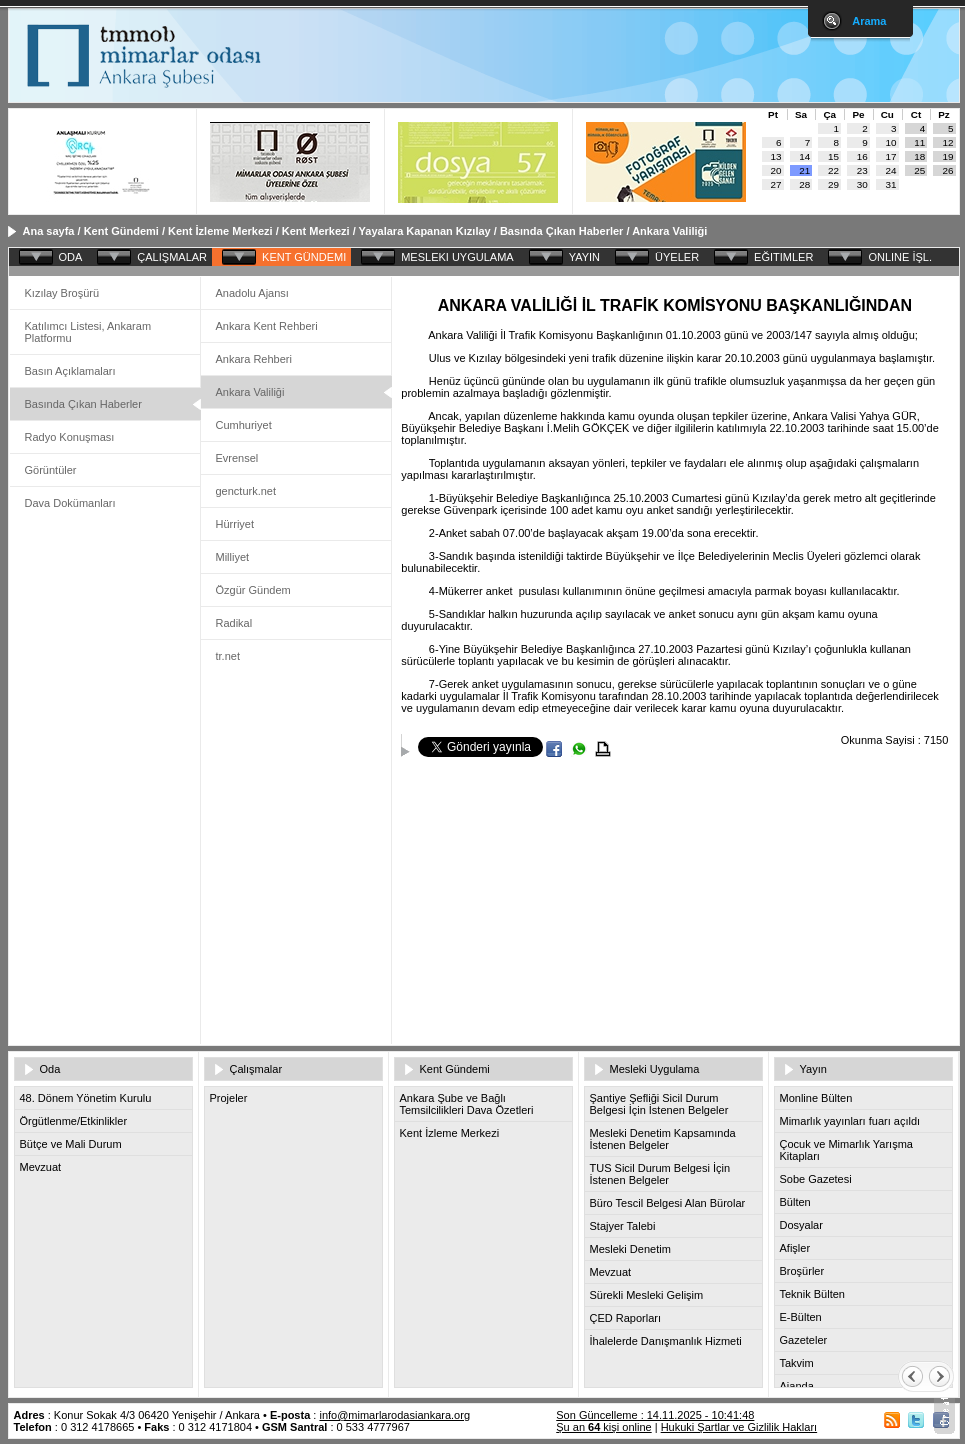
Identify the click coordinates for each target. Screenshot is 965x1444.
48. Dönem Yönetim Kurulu (86, 1098)
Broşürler (802, 1271)
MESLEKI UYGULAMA (457, 257)
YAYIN (584, 257)
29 (833, 184)
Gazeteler (804, 1340)
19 (948, 156)
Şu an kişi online (603, 1427)
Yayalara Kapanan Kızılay (425, 231)
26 (948, 170)
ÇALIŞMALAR (172, 257)
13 (776, 156)
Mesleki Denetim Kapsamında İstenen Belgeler (663, 1139)
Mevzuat (41, 1167)
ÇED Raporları (626, 1318)
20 (776, 170)
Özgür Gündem (253, 590)
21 (804, 170)
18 (919, 156)
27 (776, 184)
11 (919, 142)
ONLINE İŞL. (900, 257)
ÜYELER (677, 257)
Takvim (797, 1363)
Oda (50, 1069)
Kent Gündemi (121, 231)
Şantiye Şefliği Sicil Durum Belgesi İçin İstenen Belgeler (659, 1104)
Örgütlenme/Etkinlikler (74, 1121)
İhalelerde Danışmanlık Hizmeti (666, 1341)
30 (862, 184)
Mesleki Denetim (630, 1249)
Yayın (813, 1069)
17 (891, 156)
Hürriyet (235, 524)
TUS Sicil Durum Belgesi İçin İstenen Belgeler (660, 1174)
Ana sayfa (49, 231)
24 (891, 170)
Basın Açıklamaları (70, 371)
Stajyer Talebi (623, 1226)
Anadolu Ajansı (252, 293)
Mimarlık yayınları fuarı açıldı (850, 1121)
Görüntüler (51, 470)
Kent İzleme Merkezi (220, 231)
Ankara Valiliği (669, 231)
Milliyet (233, 557)
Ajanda (797, 1386)
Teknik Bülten (812, 1294)
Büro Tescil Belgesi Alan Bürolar (668, 1203)
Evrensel (237, 458)
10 (891, 142)
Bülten (795, 1202)
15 (833, 156)
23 (862, 170)
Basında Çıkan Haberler (562, 231)
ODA (71, 257)
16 (862, 156)
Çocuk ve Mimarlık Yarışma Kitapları (846, 1150)
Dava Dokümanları (70, 503)
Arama (869, 21)
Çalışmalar (256, 1069)
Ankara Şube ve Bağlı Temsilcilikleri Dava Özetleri (467, 1104)
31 (891, 184)
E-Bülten (801, 1317)
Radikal (234, 623)
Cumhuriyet (244, 425)
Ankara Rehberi (254, 359)
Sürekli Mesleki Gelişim (647, 1295)
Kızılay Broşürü (62, 293)
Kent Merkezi (316, 231)
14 (804, 156)
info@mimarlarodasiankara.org (394, 1415)
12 (948, 142)
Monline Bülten (816, 1098)
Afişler (795, 1248)
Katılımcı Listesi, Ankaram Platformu (88, 332)
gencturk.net (246, 491)
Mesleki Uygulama (655, 1069)
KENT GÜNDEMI (304, 257)
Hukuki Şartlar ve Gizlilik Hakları (739, 1427)
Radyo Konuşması (70, 437)
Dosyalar (801, 1225)
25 (919, 170)
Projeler (229, 1098)
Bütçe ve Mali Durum (71, 1144)
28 (804, 184)
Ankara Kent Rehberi (267, 326)
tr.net (228, 656)
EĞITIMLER (783, 257)
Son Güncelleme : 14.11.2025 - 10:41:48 (655, 1415)
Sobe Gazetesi (816, 1179)
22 (833, 170)
